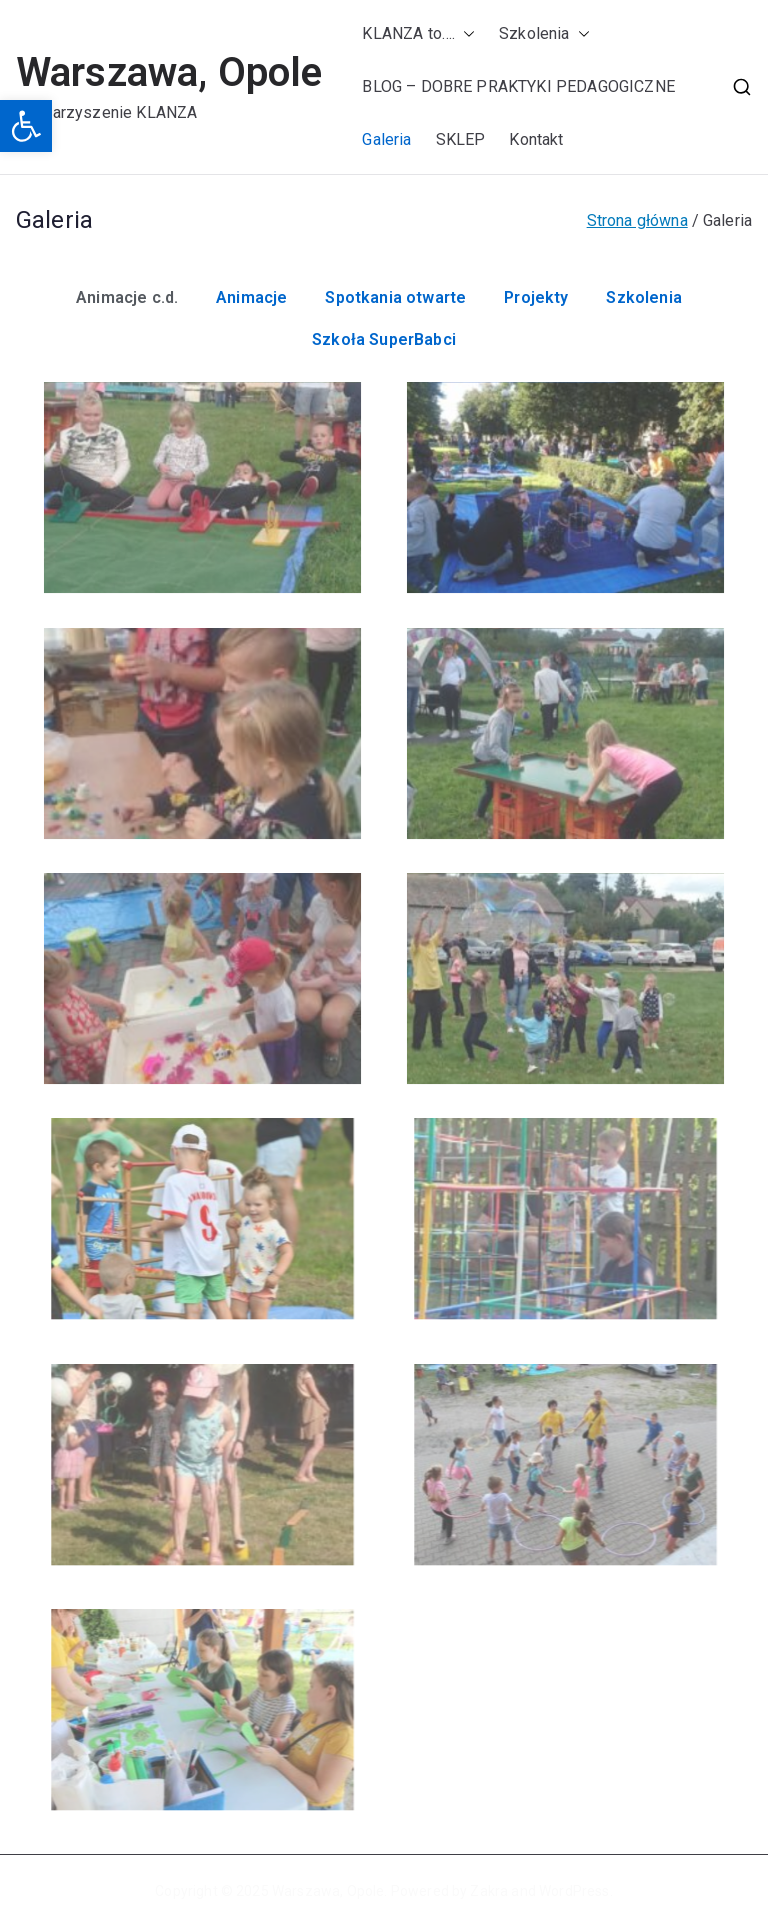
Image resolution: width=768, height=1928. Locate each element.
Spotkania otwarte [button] (395, 297)
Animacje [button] (251, 297)
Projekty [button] (536, 297)
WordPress (574, 1891)
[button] (26, 126)
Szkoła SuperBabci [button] (384, 339)
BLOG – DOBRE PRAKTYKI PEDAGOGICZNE (518, 86)
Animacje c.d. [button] (127, 297)
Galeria (386, 139)
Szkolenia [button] (643, 297)
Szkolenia (544, 34)
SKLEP (461, 139)
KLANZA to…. (418, 34)
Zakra (489, 1891)
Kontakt (536, 139)
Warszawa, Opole (169, 72)
